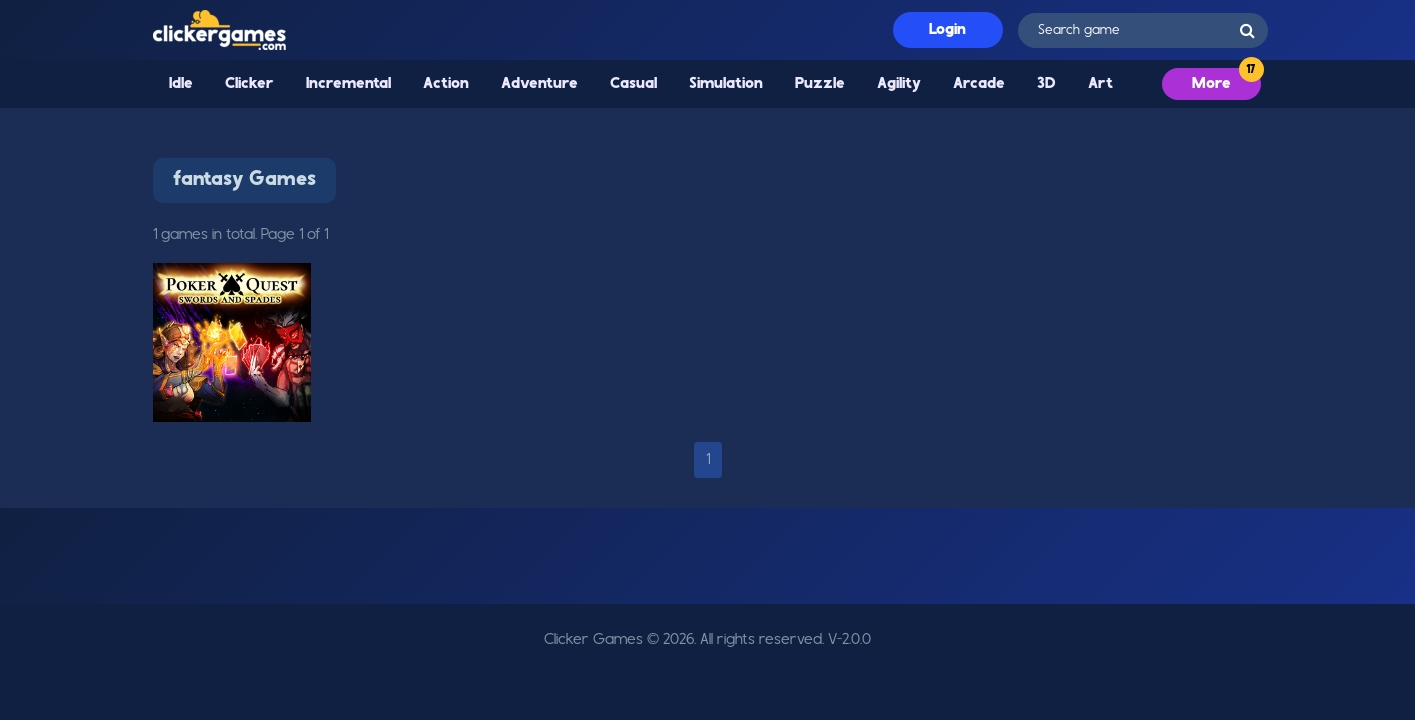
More (1211, 84)
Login (947, 30)
